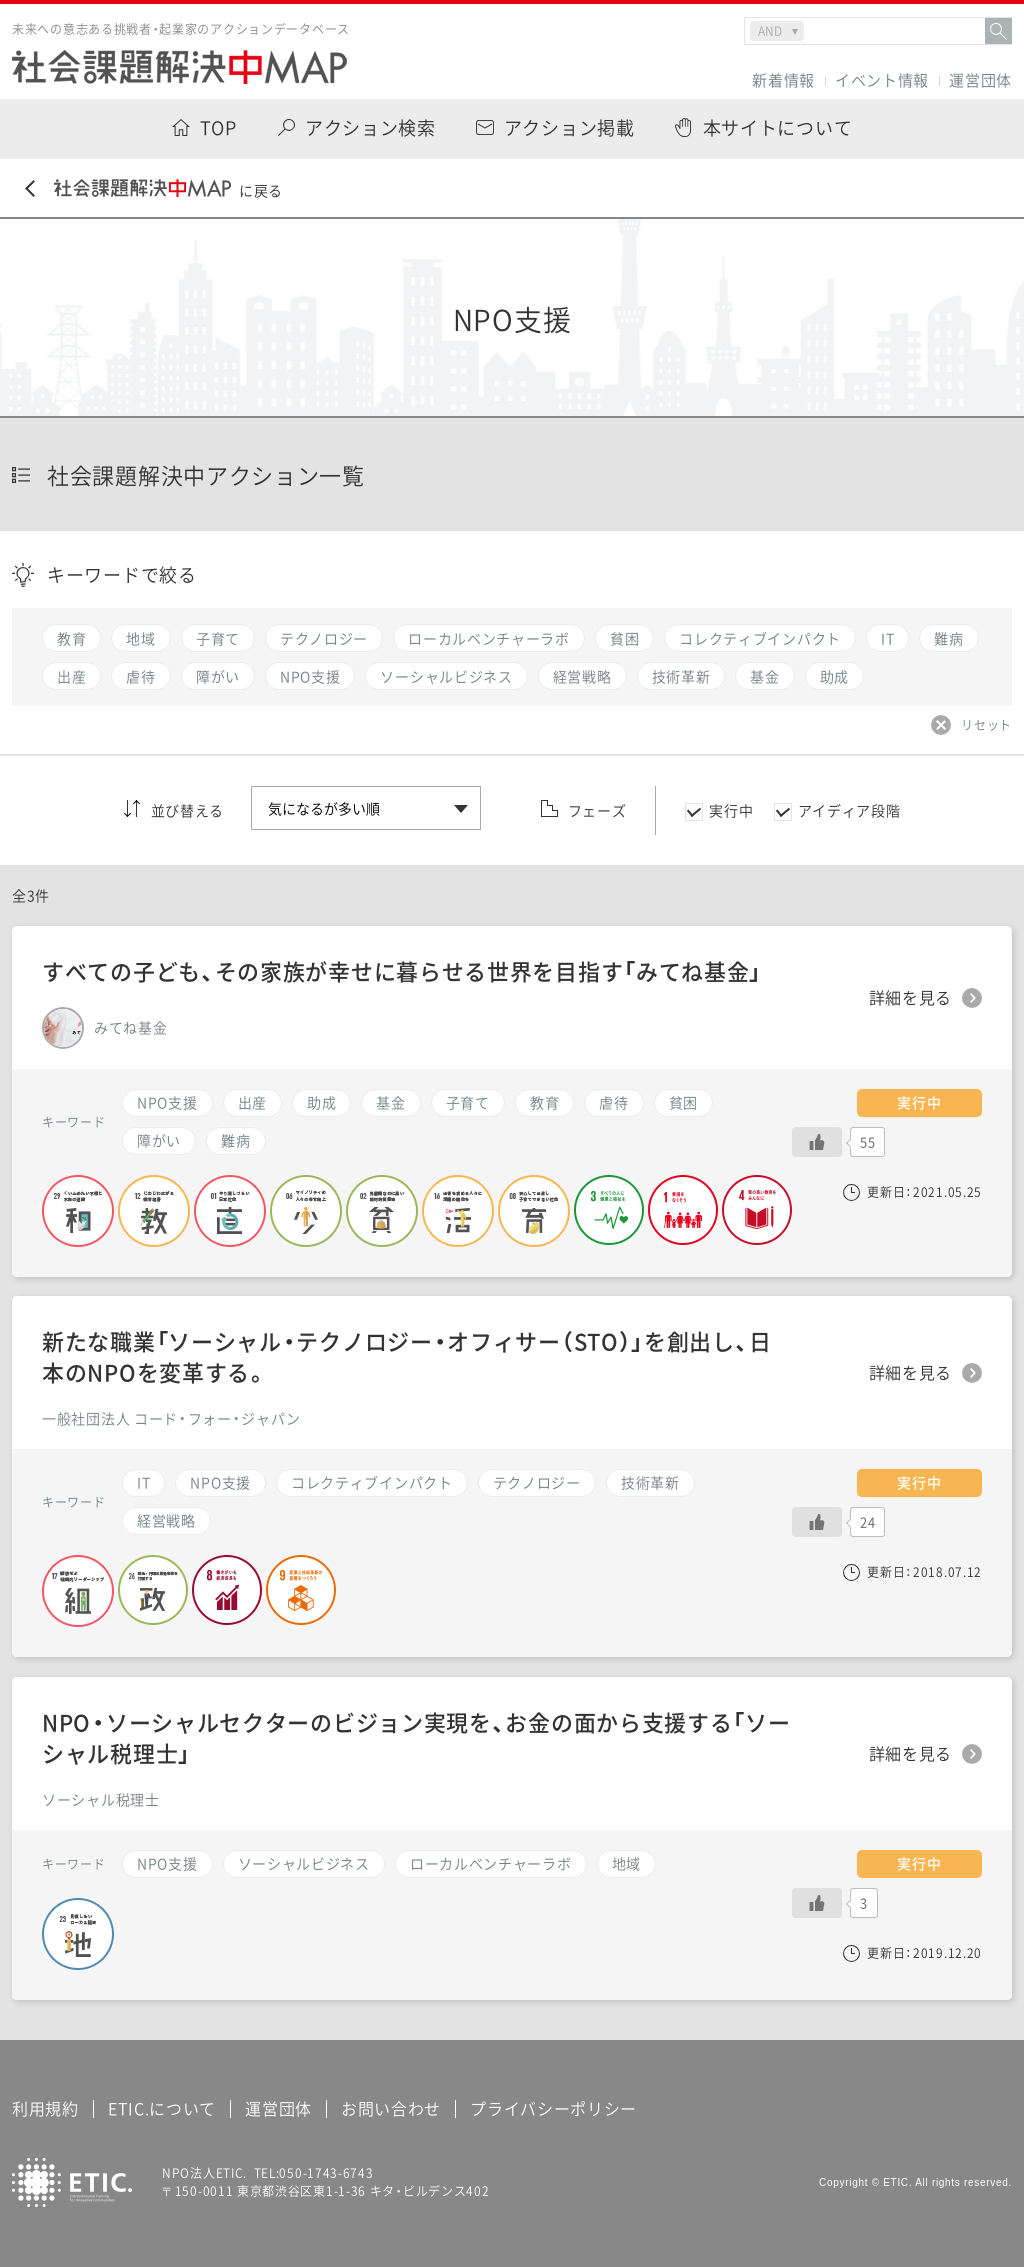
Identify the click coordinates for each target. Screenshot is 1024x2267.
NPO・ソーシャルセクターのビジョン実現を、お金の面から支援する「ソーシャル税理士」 (416, 1737)
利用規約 (45, 2108)
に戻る (154, 189)
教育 (544, 1102)
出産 (252, 1102)
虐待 (613, 1102)
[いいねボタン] (817, 1142)
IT (143, 1482)
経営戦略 (166, 1520)
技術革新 (650, 1482)
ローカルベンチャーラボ (491, 1863)
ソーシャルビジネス (304, 1863)
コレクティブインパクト (372, 1482)
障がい (159, 1140)
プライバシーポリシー (553, 2108)
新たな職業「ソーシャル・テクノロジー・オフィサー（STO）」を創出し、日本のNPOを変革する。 (406, 1356)
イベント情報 (882, 80)
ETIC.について (162, 2108)
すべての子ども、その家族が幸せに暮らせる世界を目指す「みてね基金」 (402, 970)
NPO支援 (167, 1102)
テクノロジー (537, 1482)
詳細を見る (911, 998)
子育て (468, 1102)
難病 (235, 1140)
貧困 (683, 1102)
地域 (626, 1863)
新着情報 (783, 80)
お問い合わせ (391, 2108)
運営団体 (980, 80)
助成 (321, 1102)
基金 (390, 1102)
